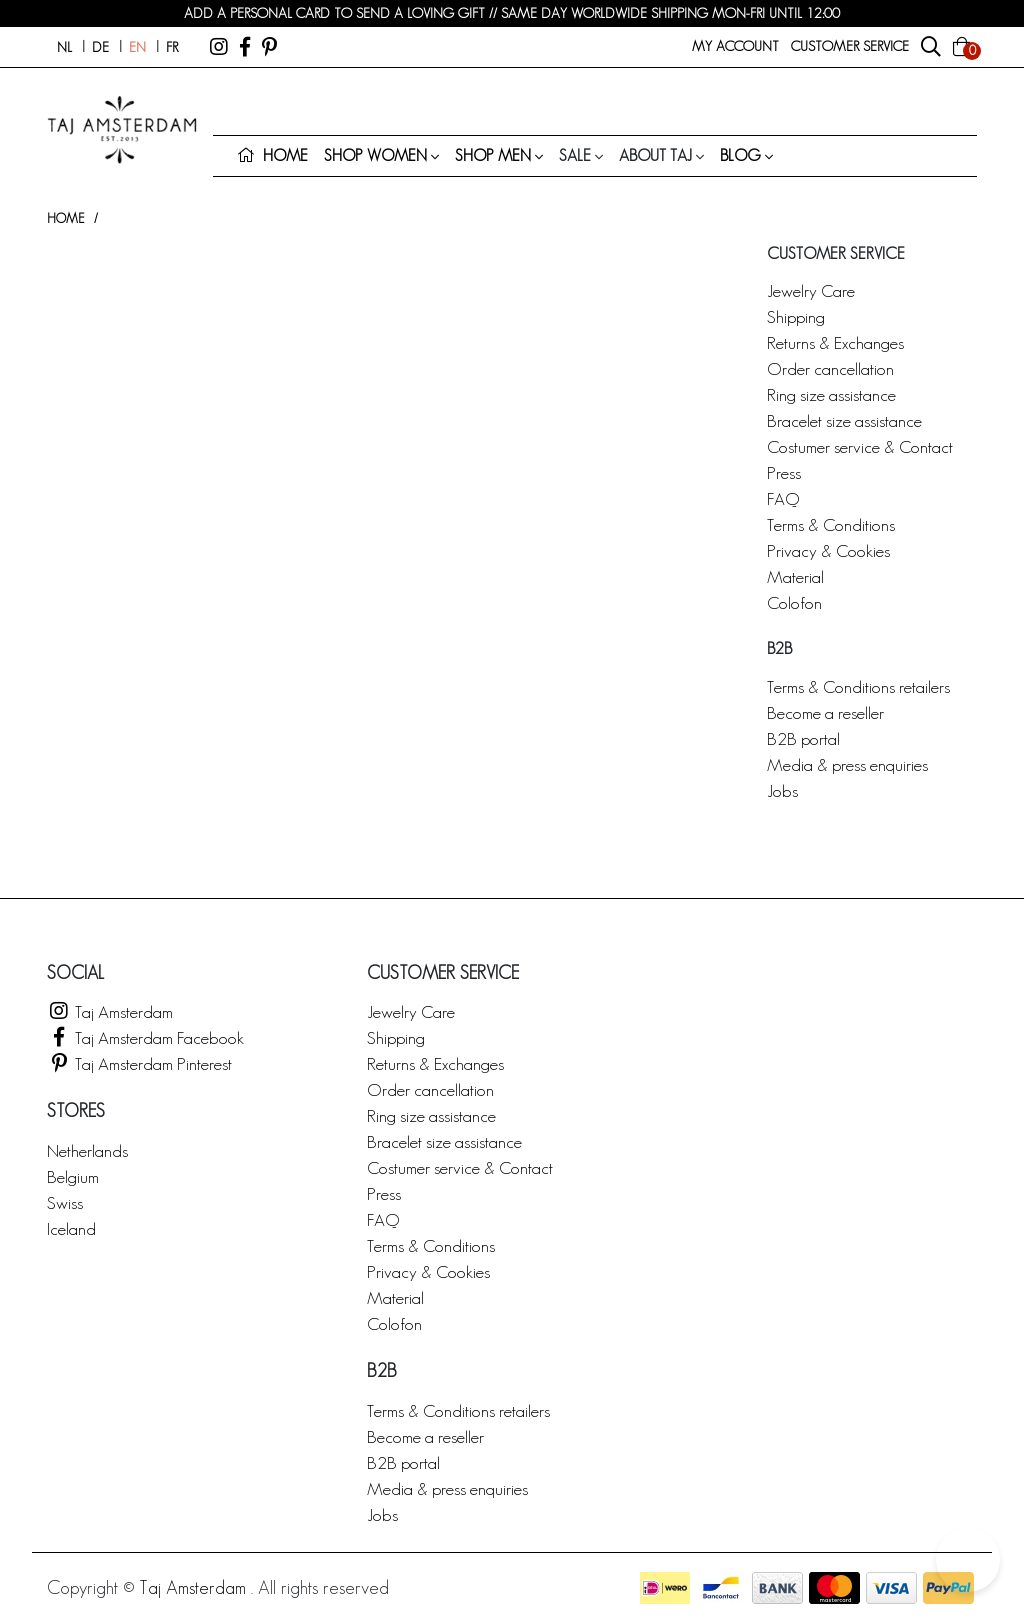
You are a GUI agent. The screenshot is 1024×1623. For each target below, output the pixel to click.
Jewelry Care (811, 290)
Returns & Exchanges (835, 342)
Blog (740, 155)
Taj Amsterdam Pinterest (139, 1063)
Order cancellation (830, 368)
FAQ (783, 498)
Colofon (794, 602)
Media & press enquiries (847, 764)
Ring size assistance (831, 394)
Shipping (796, 316)
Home (65, 218)
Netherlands (87, 1150)
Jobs (782, 790)
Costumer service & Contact (860, 446)
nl (64, 47)
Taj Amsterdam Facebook (145, 1037)
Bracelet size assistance (844, 420)
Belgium (73, 1176)
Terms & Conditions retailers (858, 686)
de (100, 47)
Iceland (71, 1228)
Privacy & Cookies (828, 550)
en (137, 47)
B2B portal (803, 738)
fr (172, 47)
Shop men (493, 155)
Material (795, 576)
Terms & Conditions (831, 524)
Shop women (375, 155)
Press (784, 472)
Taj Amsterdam (110, 1011)
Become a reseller (825, 712)
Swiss (65, 1202)
